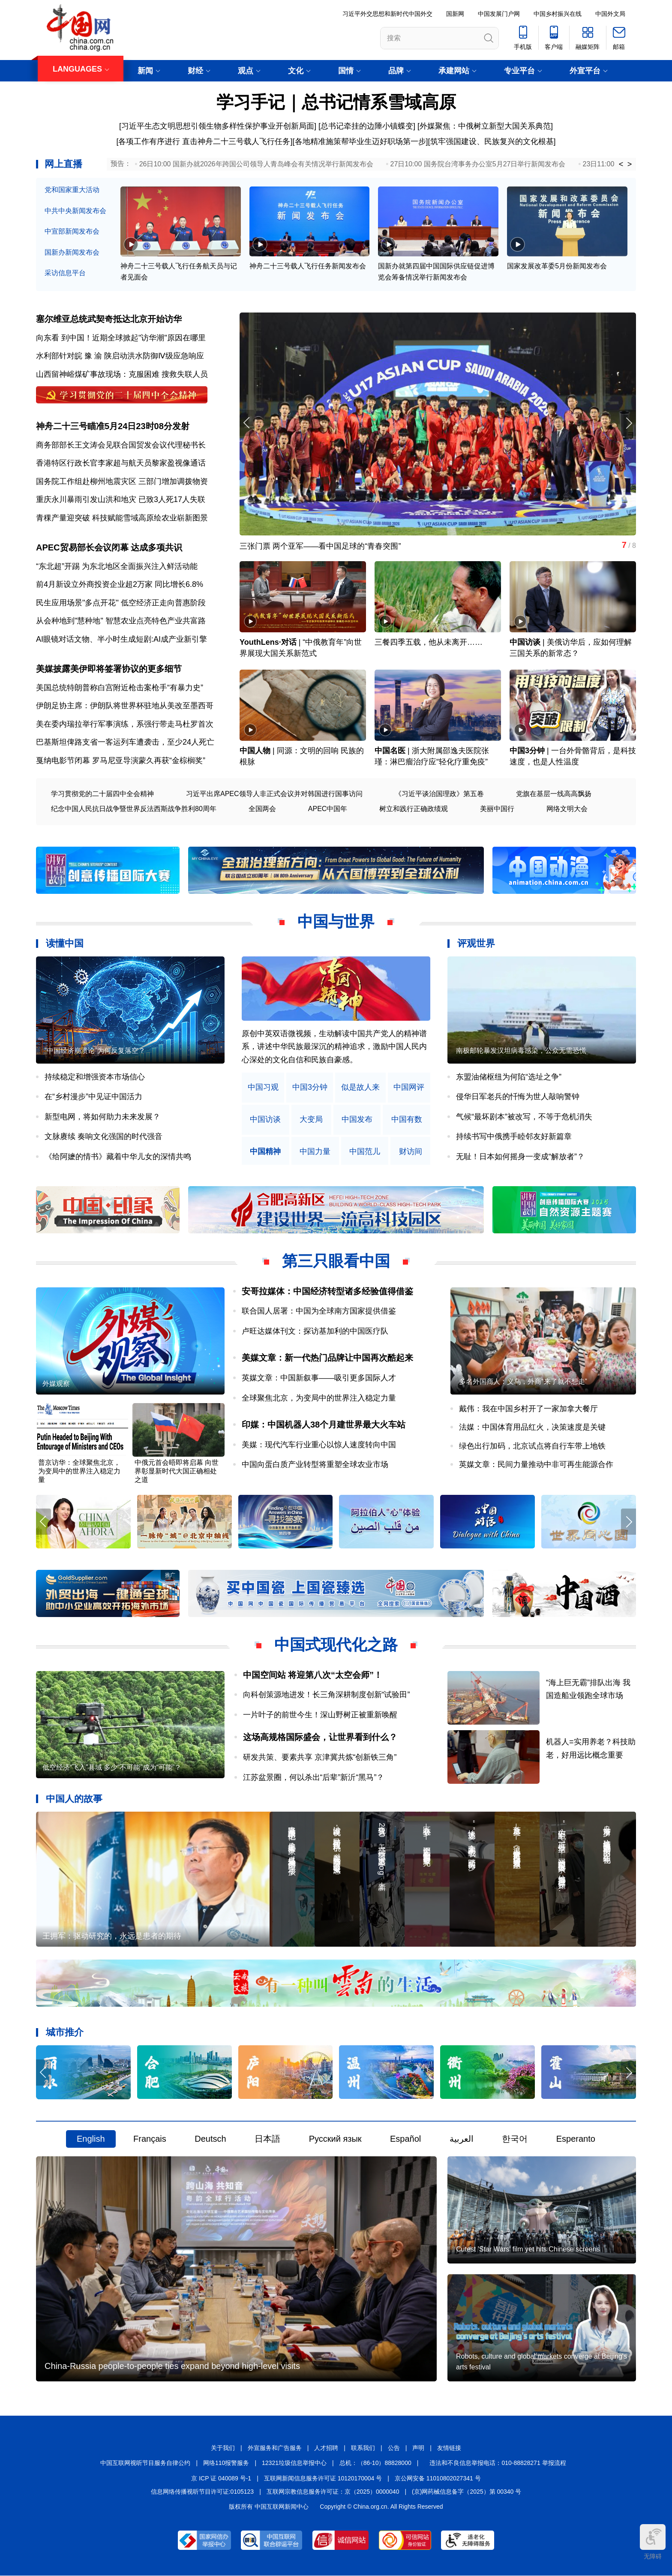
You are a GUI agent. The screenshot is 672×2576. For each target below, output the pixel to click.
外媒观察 (56, 1384)
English (91, 2139)
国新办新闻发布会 (72, 252)
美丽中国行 (497, 809)
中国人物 (255, 751)
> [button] (629, 164)
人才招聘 (326, 2448)
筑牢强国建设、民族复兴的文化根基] (493, 141)
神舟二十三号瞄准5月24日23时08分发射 (112, 426)
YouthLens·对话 (268, 642)
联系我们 (363, 2448)
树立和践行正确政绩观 (413, 809)
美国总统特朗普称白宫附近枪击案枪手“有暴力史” (119, 688)
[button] (628, 423)
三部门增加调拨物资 (173, 481)
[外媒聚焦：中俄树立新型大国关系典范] (485, 126)
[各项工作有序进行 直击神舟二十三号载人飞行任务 (203, 141)
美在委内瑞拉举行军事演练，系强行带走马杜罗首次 (124, 724)
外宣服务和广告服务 (275, 2448)
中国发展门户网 (499, 13)
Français (149, 2139)
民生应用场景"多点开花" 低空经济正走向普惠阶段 (121, 602)
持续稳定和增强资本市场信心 (95, 1077)
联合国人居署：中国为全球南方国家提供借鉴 (319, 1311)
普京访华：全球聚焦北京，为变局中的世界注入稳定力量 (79, 1471)
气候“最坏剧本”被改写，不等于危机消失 (524, 1117)
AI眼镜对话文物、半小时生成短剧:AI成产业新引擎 (121, 639)
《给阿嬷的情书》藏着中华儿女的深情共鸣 (118, 1157)
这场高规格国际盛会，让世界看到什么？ (320, 1737)
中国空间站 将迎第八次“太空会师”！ (313, 1675)
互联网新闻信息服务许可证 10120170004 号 (323, 2478)
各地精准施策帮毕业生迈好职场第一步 (360, 141)
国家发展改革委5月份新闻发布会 (557, 266)
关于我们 (223, 2448)
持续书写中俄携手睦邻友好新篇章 (514, 1137)
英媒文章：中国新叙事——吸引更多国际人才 (319, 1378)
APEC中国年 (328, 809)
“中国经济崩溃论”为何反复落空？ (95, 1051)
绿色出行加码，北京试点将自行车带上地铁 (532, 1446)
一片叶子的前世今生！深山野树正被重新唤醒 (320, 1715)
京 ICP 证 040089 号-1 (221, 2478)
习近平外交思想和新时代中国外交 (387, 13)
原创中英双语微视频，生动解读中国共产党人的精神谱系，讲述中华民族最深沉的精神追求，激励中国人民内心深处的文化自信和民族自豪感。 (334, 1047)
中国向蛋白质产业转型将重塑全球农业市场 (315, 1465)
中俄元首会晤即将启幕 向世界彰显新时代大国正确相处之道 (177, 1471)
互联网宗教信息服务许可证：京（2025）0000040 (333, 2491)
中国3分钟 (527, 751)
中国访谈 (525, 642)
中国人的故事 (74, 1799)
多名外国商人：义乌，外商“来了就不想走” (523, 1382)
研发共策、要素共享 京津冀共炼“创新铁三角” (320, 1757)
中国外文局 (610, 13)
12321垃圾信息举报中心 (294, 2463)
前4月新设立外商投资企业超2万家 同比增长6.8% (119, 584)
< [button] (621, 164)
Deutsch (210, 2139)
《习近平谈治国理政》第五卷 (439, 794)
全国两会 (262, 809)
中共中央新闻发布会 (75, 210)
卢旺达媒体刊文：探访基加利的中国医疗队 (315, 1331)
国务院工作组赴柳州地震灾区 (86, 481)
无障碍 (653, 2542)
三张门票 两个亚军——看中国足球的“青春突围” (320, 546)
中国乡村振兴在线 (558, 13)
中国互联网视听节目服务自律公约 (145, 2463)
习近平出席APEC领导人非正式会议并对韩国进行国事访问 (274, 794)
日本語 (267, 2139)
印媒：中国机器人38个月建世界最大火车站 (323, 1425)
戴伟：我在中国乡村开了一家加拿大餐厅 (528, 1409)
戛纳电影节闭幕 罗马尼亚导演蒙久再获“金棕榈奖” (120, 761)
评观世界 (476, 943)
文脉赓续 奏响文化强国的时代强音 (103, 1137)
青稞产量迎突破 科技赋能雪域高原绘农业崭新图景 (122, 518)
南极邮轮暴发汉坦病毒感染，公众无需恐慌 (521, 1051)
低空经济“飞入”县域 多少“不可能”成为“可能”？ (111, 1767)
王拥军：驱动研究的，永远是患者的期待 (111, 1936)
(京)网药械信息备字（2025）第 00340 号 (466, 2491)
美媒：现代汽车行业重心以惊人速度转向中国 (319, 1445)
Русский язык (335, 2139)
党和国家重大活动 (72, 189)
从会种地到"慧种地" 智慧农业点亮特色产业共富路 (121, 621)
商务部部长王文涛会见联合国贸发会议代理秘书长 (121, 445)
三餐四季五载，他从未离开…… (429, 642)
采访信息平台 (65, 273)
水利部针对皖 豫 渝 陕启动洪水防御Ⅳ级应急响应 (120, 356)
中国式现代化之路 (336, 1645)
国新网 (455, 13)
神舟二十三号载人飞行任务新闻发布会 (307, 266)
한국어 (515, 2139)
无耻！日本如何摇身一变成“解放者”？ (520, 1157)
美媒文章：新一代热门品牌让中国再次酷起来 (327, 1358)
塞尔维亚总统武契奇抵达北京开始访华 (109, 319)
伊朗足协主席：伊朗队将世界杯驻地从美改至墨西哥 (124, 706)
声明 (418, 2448)
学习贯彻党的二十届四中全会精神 (102, 794)
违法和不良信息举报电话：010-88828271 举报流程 (497, 2463)
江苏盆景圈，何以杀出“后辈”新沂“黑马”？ (313, 1777)
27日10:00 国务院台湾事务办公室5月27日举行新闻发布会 (478, 164)
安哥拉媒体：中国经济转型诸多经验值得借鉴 (327, 1291)
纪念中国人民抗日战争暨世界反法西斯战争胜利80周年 (133, 809)
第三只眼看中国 (336, 1261)
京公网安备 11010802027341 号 (438, 2478)
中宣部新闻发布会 (72, 231)
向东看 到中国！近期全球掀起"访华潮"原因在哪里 (121, 338)
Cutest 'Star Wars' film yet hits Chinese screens (528, 2249)
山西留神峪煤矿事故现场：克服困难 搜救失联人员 (122, 374)
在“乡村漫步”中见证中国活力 (93, 1097)
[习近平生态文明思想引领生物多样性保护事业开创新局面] (217, 126)
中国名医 (390, 751)
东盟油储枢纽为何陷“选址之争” (508, 1077)
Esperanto (575, 2139)
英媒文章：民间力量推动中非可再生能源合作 (536, 1465)
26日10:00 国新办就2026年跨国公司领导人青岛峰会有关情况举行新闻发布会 (256, 164)
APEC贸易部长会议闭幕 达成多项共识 (109, 548)
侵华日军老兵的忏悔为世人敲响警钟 (517, 1097)
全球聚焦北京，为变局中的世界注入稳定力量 (319, 1398)
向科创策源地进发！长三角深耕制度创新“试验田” (326, 1695)
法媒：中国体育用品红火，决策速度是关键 (532, 1427)
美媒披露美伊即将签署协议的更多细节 (109, 669)
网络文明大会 (567, 809)
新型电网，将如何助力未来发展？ (102, 1117)
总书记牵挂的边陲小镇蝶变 (367, 126)
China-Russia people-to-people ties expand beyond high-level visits (172, 2366)
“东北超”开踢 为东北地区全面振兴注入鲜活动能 (117, 566)
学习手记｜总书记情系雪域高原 (336, 102)
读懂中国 (65, 943)
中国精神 (265, 1152)
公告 (394, 2448)
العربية (462, 2139)
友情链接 (449, 2448)
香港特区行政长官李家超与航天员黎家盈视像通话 (121, 463)
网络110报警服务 (226, 2463)
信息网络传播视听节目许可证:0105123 (202, 2491)
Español (405, 2139)
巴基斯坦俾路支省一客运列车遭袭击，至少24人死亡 (125, 742)
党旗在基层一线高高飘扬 (553, 794)
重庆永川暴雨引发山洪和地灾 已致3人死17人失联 (120, 500)
